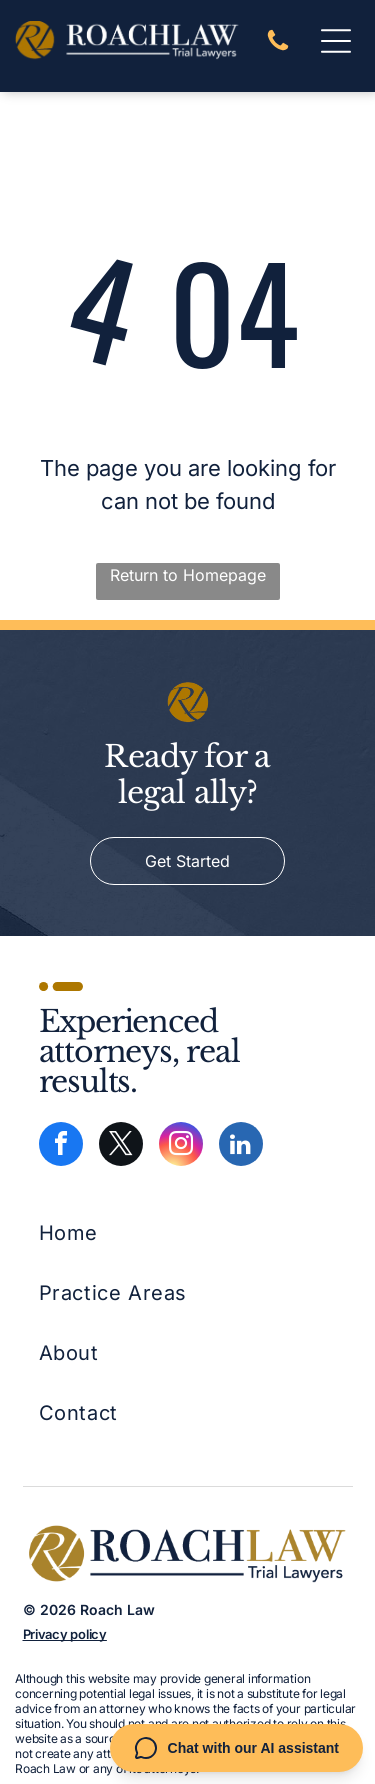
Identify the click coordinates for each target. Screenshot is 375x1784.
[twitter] (121, 1146)
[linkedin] (241, 1146)
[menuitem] (113, 1233)
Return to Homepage (188, 575)
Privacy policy (65, 1634)
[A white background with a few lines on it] (278, 48)
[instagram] (181, 1146)
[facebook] (61, 1146)
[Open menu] (336, 41)
